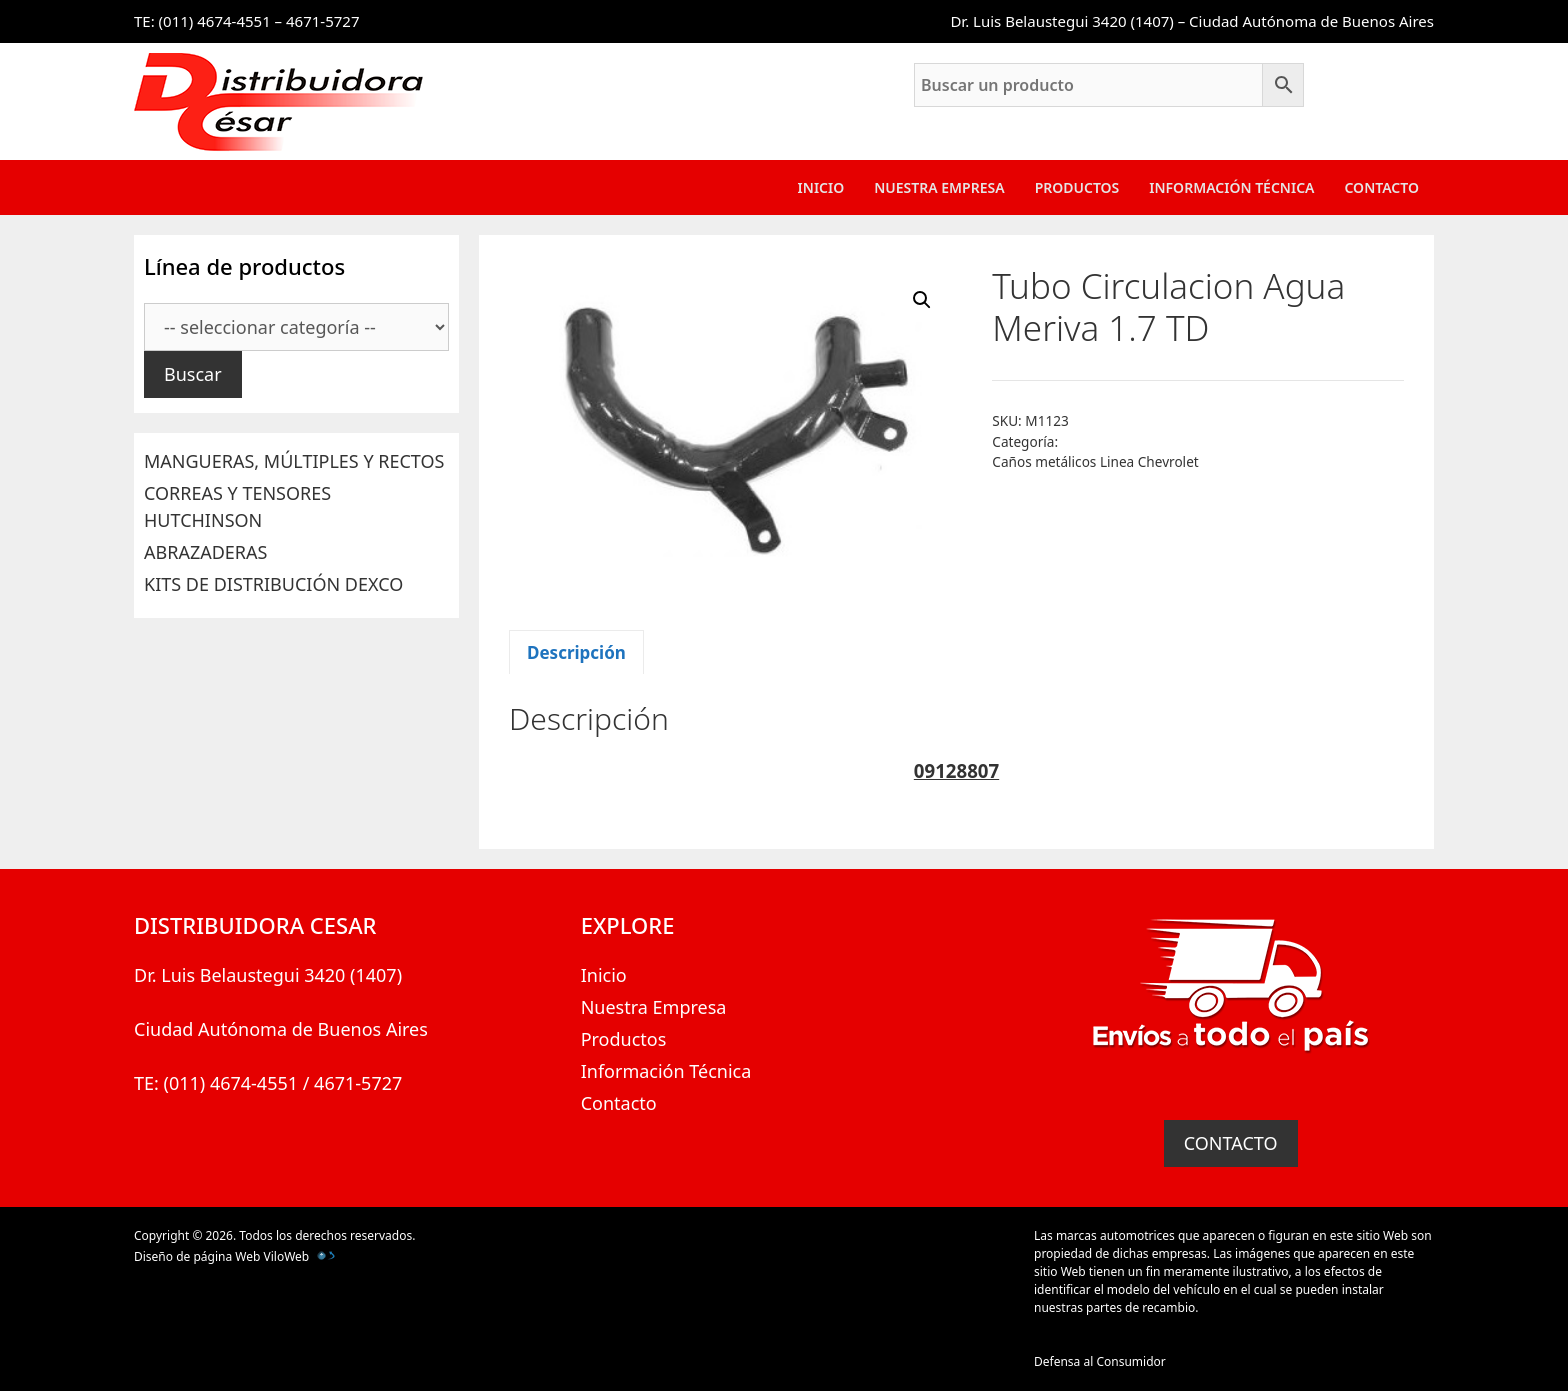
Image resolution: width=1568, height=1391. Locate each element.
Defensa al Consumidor (1100, 1361)
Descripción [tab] (576, 652)
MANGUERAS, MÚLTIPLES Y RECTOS (294, 461)
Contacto (1381, 187)
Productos (1077, 187)
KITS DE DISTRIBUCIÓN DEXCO (273, 584)
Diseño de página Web (197, 1256)
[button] (922, 300)
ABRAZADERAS (205, 552)
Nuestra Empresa (939, 187)
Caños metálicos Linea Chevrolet (1095, 461)
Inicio (821, 187)
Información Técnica (1231, 187)
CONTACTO (1231, 1143)
